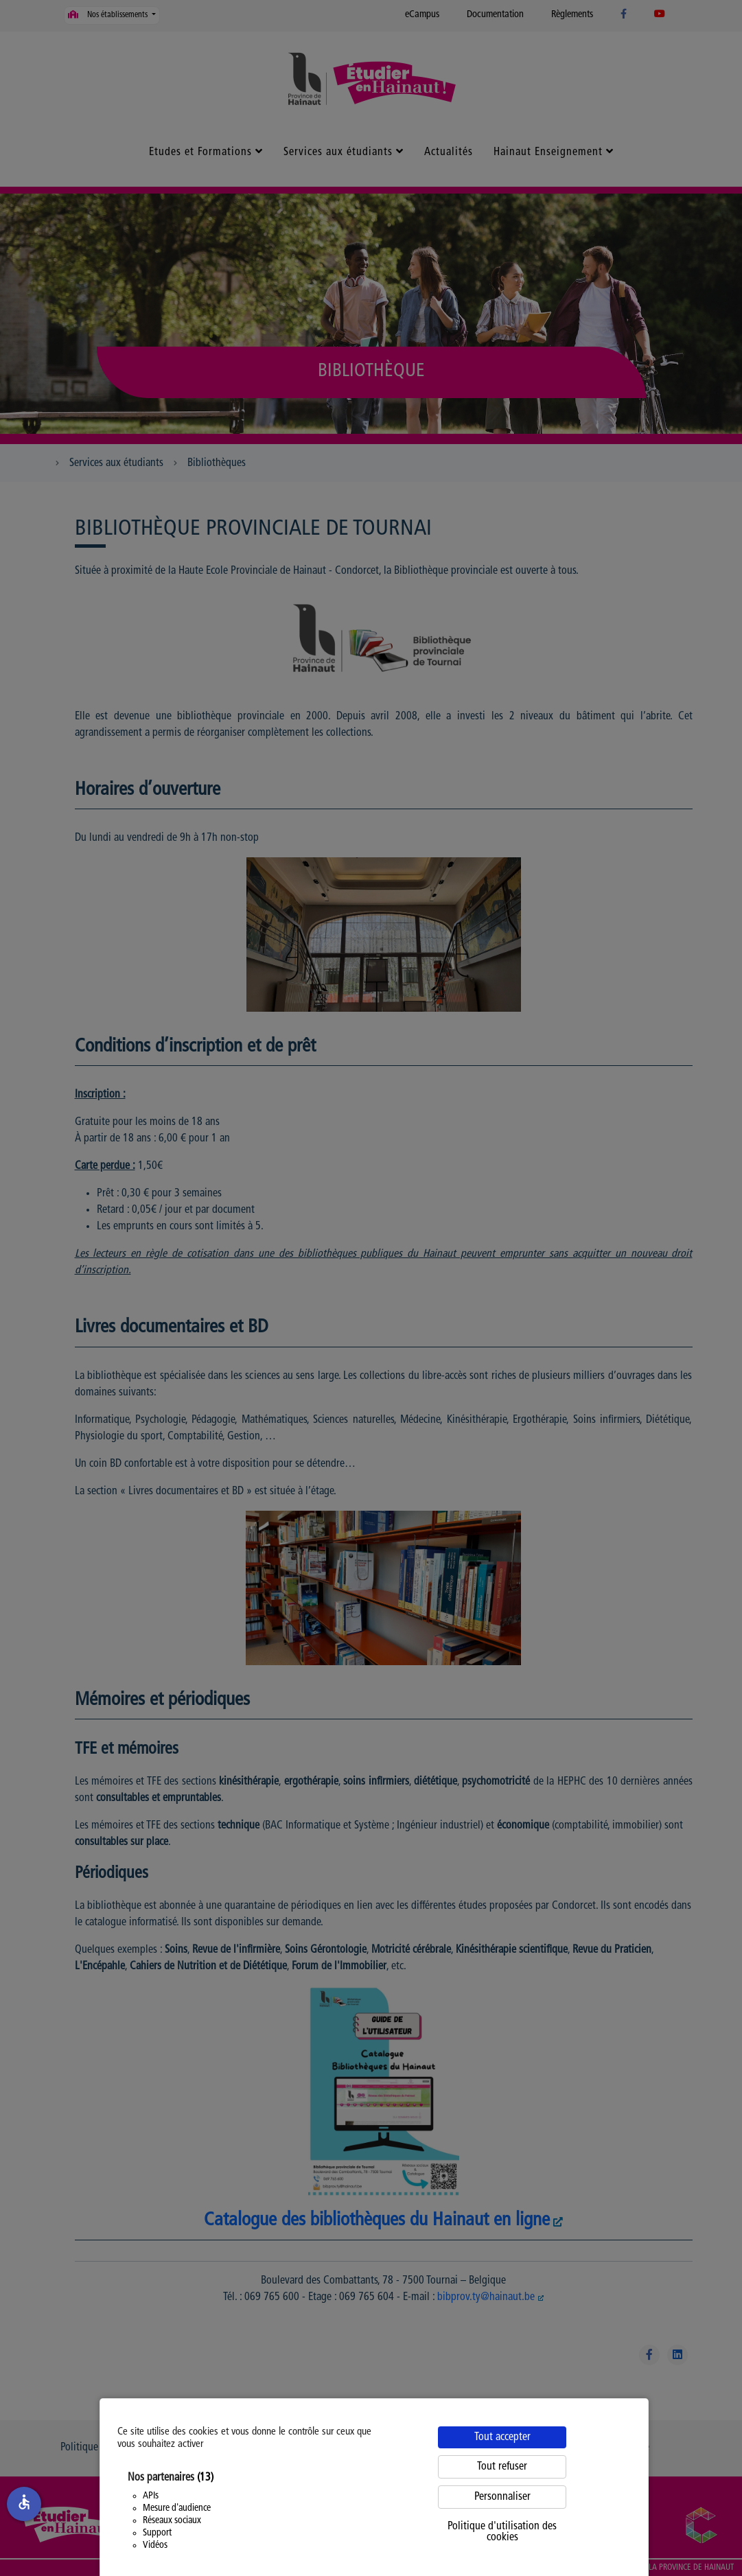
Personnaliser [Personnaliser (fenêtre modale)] (502, 2497)
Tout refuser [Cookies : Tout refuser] (502, 2466)
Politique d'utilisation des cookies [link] (502, 2532)
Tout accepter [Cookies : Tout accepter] (502, 2437)
